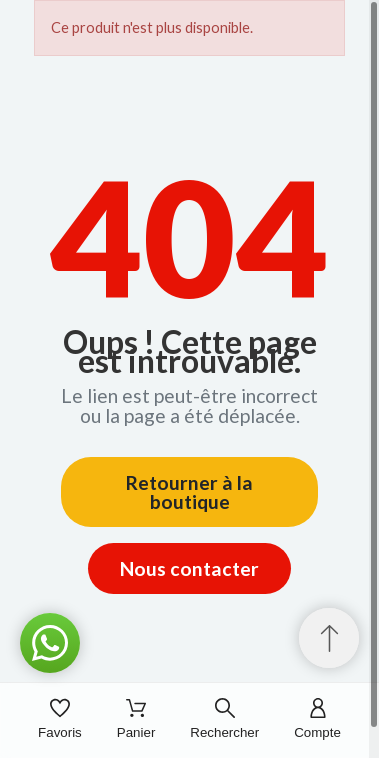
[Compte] (317, 720)
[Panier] (136, 720)
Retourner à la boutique (189, 492)
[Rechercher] (224, 720)
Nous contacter (189, 568)
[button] (50, 643)
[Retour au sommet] (329, 638)
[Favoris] (60, 720)
